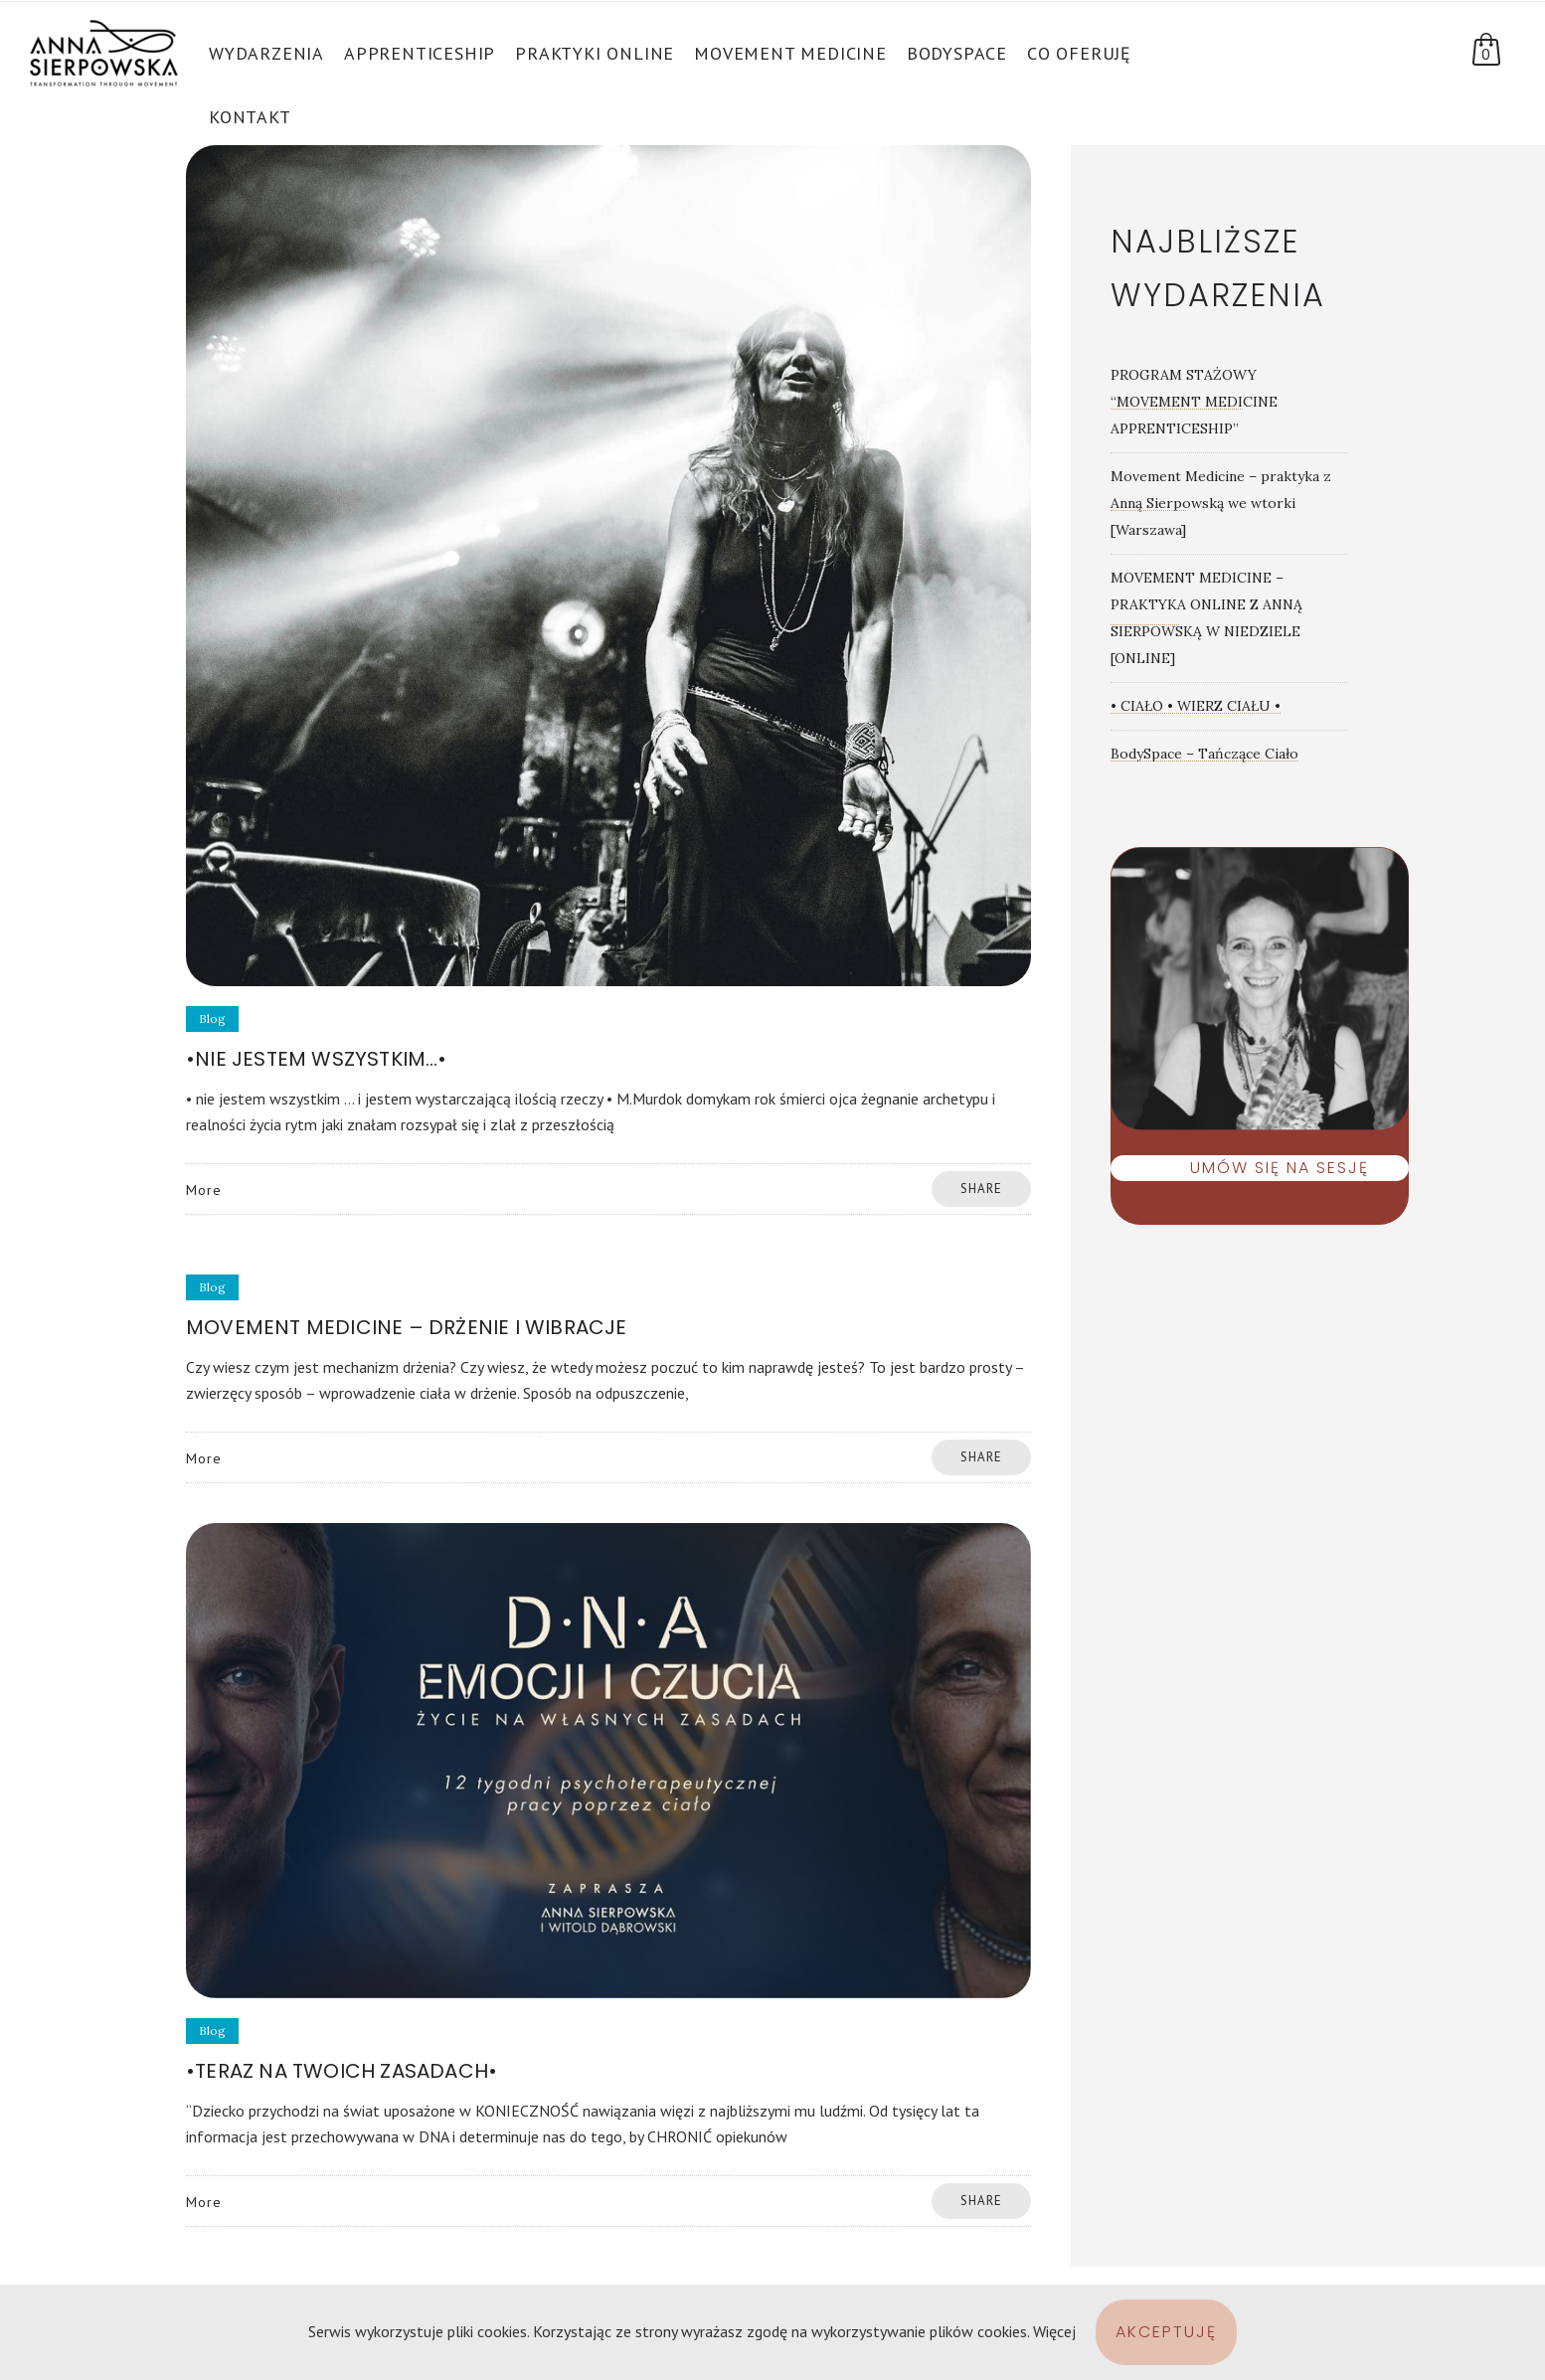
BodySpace (957, 53)
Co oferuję (1079, 53)
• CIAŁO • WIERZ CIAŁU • (1196, 706)
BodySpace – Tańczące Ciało (1204, 754)
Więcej (1054, 2331)
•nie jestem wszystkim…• (316, 1059)
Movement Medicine (790, 53)
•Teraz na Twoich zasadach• (341, 2071)
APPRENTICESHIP (419, 53)
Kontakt (250, 116)
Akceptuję (1166, 2331)
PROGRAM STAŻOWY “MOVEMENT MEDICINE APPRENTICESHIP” (1194, 401)
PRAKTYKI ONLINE (594, 53)
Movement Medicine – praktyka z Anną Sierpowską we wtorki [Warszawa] (1221, 503)
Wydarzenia (266, 53)
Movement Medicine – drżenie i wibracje (406, 1327)
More (204, 1190)
